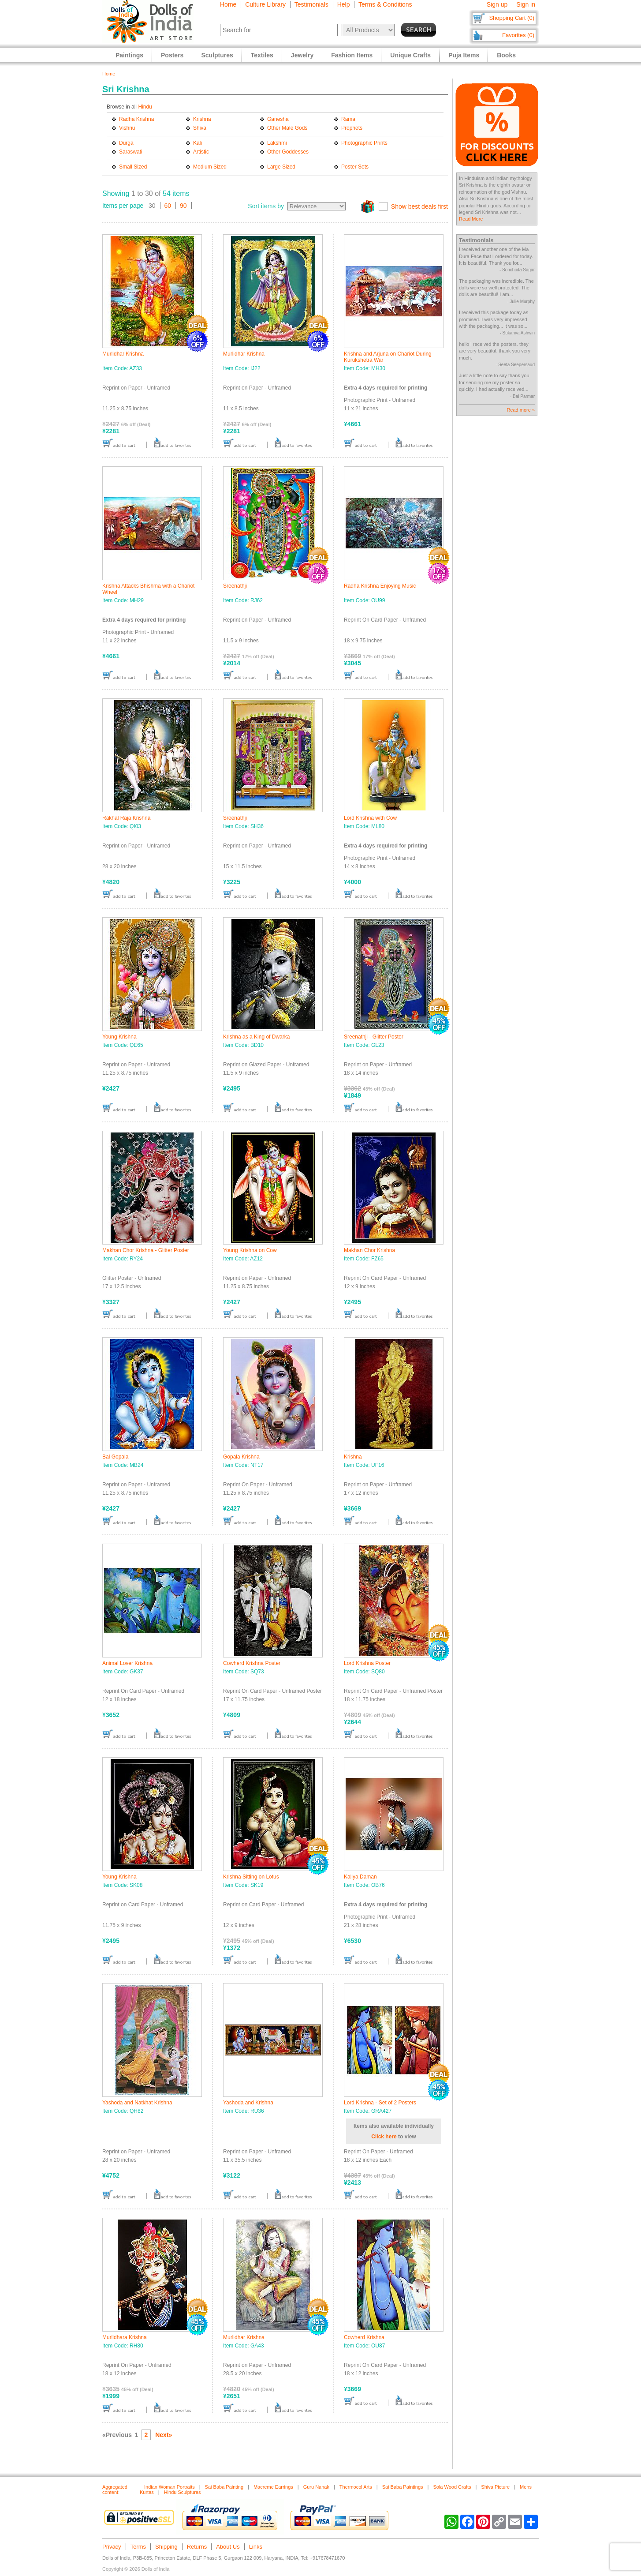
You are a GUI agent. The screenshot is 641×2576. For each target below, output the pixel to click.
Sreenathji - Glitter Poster (373, 1037)
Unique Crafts (410, 55)
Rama (348, 119)
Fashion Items (352, 55)
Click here (383, 2137)
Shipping (166, 2546)
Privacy (111, 2546)
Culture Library (265, 4)
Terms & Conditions (385, 4)
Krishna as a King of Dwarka (256, 1037)
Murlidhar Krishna (123, 354)
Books (506, 55)
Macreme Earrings (273, 2487)
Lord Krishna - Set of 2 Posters (380, 2103)
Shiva (199, 128)
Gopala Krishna (241, 1457)
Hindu (145, 107)
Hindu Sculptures (182, 2492)
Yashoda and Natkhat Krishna (137, 2103)
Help (343, 4)
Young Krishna (119, 1037)
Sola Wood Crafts (452, 2487)
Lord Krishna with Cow (370, 818)
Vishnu (127, 128)
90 (183, 205)
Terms (138, 2546)
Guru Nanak (316, 2487)
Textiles (262, 55)
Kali (197, 143)
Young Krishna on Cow (250, 1250)
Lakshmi (277, 143)
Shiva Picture (495, 2487)
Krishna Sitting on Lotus (251, 1877)
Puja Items (463, 55)
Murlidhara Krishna (124, 2337)
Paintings (129, 55)
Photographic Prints (364, 143)
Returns (197, 2546)
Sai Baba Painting (224, 2487)
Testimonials (311, 4)
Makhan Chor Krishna (369, 1250)
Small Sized (133, 167)
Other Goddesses (288, 152)
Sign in (525, 4)
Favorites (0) (518, 35)
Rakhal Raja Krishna (126, 818)
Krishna (202, 119)
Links (255, 2546)
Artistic (201, 152)
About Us (227, 2546)
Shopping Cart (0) (511, 18)
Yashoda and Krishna (248, 2103)
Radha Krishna (136, 119)
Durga (126, 143)
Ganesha (278, 119)
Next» (163, 2434)
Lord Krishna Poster (367, 1663)
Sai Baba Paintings (402, 2487)
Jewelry (302, 55)
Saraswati (130, 152)
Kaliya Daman (360, 1877)
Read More (471, 218)
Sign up (497, 4)
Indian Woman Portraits (169, 2487)
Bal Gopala (115, 1457)
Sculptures (217, 55)
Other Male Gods (287, 128)
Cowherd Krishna (364, 2337)
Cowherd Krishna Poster (251, 1663)
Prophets (351, 128)
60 (167, 205)
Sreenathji (235, 586)
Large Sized (281, 167)
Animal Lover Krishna (127, 1663)
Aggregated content (114, 2489)
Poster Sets (355, 167)
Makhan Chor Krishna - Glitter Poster (145, 1250)
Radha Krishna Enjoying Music (380, 586)
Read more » (521, 409)
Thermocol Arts (355, 2487)
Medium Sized (210, 167)
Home (228, 4)
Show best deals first (419, 206)
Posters (172, 55)
